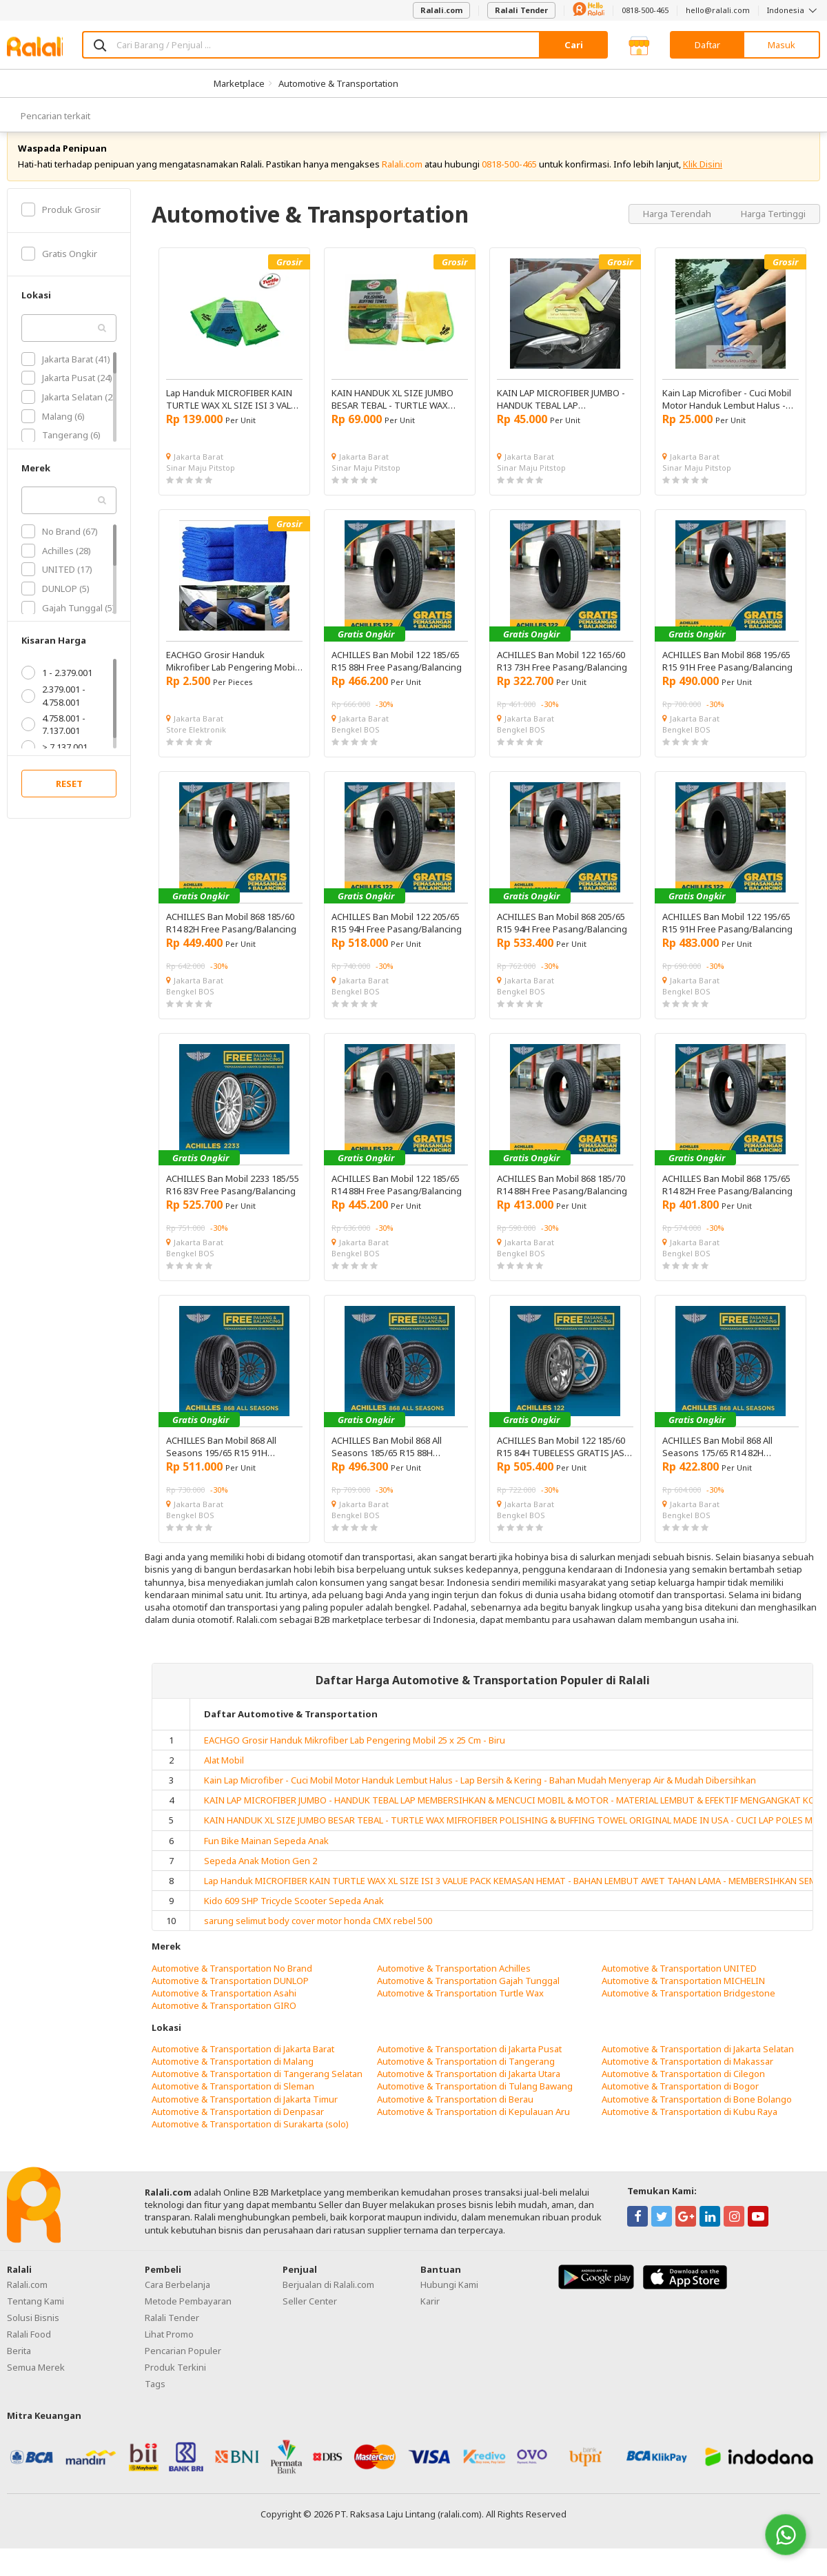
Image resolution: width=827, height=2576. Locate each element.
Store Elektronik (196, 744)
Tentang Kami (35, 2316)
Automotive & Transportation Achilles (454, 1983)
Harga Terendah (678, 229)
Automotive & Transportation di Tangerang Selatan (257, 2089)
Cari (573, 45)
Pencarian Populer (183, 2366)
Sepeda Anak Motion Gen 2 (260, 1876)
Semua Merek (36, 2382)
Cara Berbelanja (177, 2299)
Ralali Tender (521, 10)
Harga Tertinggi (773, 229)
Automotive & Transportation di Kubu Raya (689, 2126)
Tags (155, 2399)
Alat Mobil (224, 1775)
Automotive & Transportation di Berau (455, 2114)
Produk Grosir (61, 225)
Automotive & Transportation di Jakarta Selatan (698, 2064)
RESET (69, 799)
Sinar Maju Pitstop (200, 483)
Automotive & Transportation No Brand (232, 1983)
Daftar (707, 45)
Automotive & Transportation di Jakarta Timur (245, 2114)
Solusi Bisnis (33, 2333)
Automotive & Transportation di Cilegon (683, 2089)
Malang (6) (53, 431)
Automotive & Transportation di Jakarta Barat (243, 2064)
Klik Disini (702, 179)
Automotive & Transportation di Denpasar (238, 2126)
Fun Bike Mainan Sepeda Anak (266, 1856)
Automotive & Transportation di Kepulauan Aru (473, 2126)
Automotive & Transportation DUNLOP (230, 1996)
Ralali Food (29, 2349)
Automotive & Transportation (338, 83)
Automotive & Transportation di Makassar (687, 2076)
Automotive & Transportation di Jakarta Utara (468, 2089)
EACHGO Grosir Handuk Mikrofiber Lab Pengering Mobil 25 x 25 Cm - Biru (354, 1755)
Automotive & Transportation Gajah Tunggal (468, 1996)
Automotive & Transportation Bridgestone (688, 2008)
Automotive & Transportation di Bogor (680, 2102)
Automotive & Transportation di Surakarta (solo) (250, 2139)
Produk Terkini (175, 2382)
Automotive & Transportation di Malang (233, 2076)
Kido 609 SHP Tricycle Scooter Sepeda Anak (294, 1916)
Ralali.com (441, 10)
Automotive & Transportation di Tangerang (466, 2076)
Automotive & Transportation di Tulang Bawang (475, 2102)
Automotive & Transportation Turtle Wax (460, 2008)
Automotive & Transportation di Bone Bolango (697, 2114)
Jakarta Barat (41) (65, 374)
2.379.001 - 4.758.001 (53, 711)
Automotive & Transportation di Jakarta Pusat (469, 2064)
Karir (430, 2316)
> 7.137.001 (54, 762)
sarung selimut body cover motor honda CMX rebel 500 (318, 1936)
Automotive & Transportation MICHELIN (683, 1996)
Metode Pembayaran (188, 2316)
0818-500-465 (645, 10)
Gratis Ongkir (59, 269)
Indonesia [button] (793, 10)
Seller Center (310, 2316)
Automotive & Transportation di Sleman (233, 2102)
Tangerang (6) (61, 451)
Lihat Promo (169, 2349)
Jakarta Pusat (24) (66, 393)
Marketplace (239, 83)
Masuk (781, 45)
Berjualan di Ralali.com (328, 2299)
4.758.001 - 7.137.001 (53, 739)
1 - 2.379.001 (56, 688)
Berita (19, 2366)
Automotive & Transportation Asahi (224, 2008)
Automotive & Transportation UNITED (679, 1983)
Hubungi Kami (449, 2299)
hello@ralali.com (718, 10)
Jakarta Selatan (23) (70, 412)
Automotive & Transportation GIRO (224, 2021)
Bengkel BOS (355, 744)
